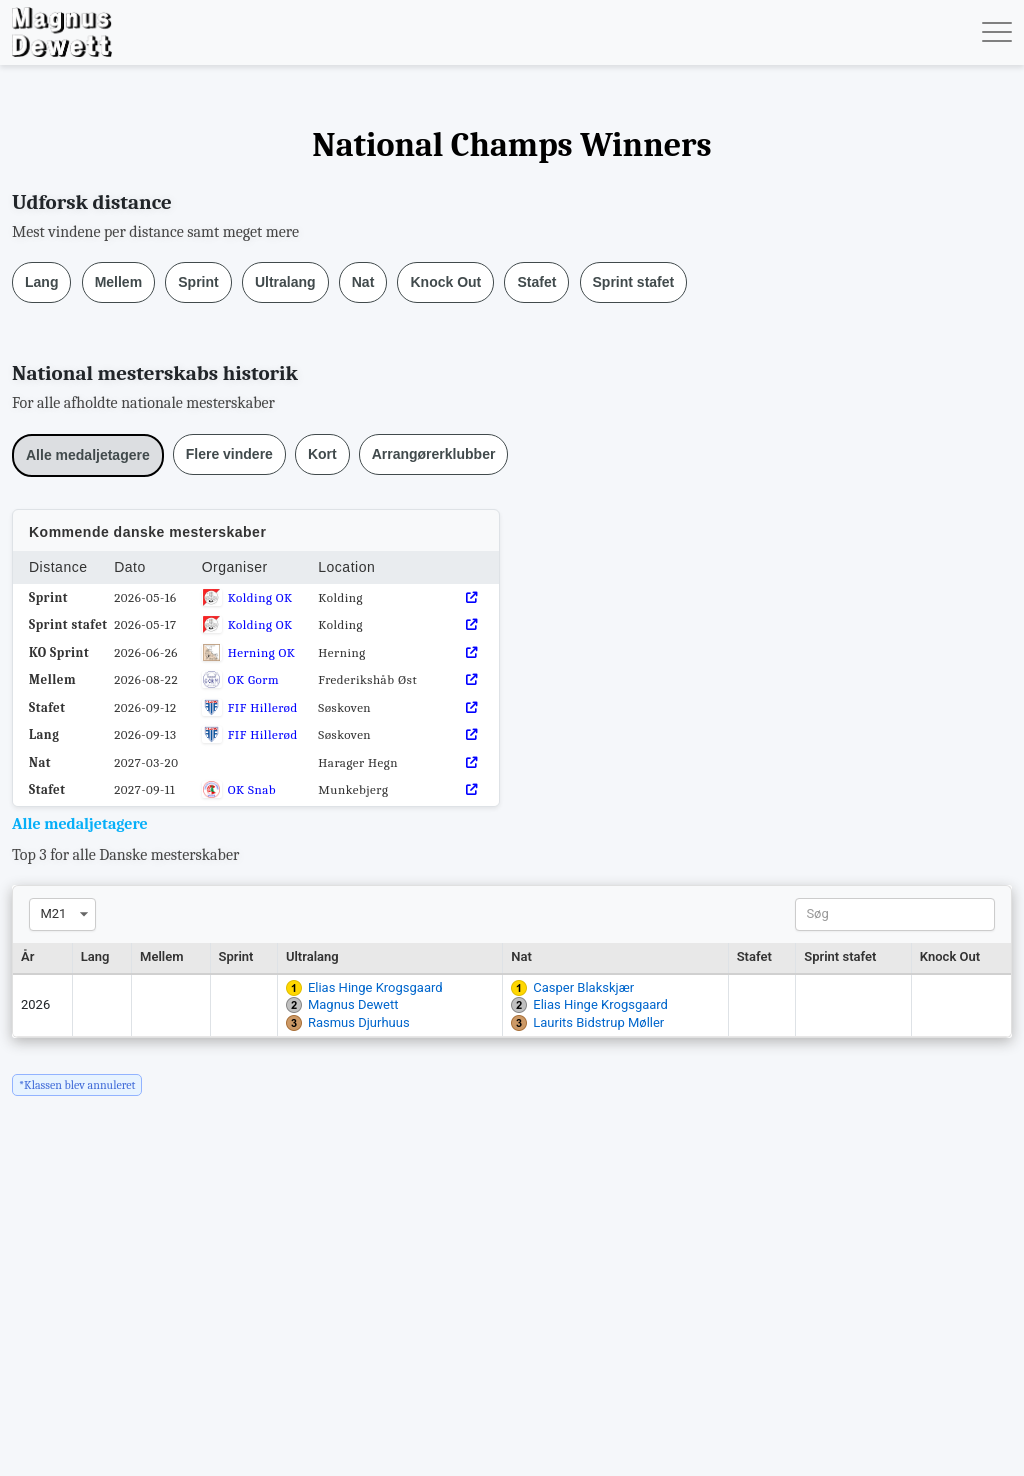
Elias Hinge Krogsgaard (375, 987)
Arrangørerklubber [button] (434, 454)
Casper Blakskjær (583, 987)
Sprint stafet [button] (634, 282)
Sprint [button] (198, 282)
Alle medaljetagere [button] (88, 455)
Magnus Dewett (353, 1004)
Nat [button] (363, 282)
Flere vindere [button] (229, 454)
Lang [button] (41, 282)
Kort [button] (322, 454)
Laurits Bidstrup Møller (598, 1022)
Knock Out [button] (445, 282)
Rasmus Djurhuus (359, 1022)
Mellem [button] (118, 282)
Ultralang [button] (285, 282)
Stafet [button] (536, 282)
